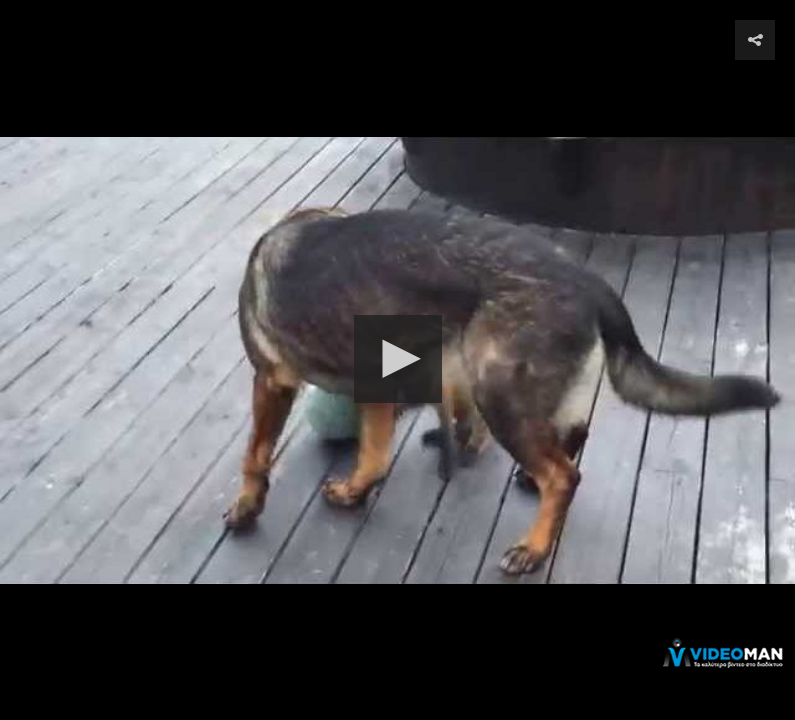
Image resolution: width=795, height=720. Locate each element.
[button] (398, 359)
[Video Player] (397, 360)
